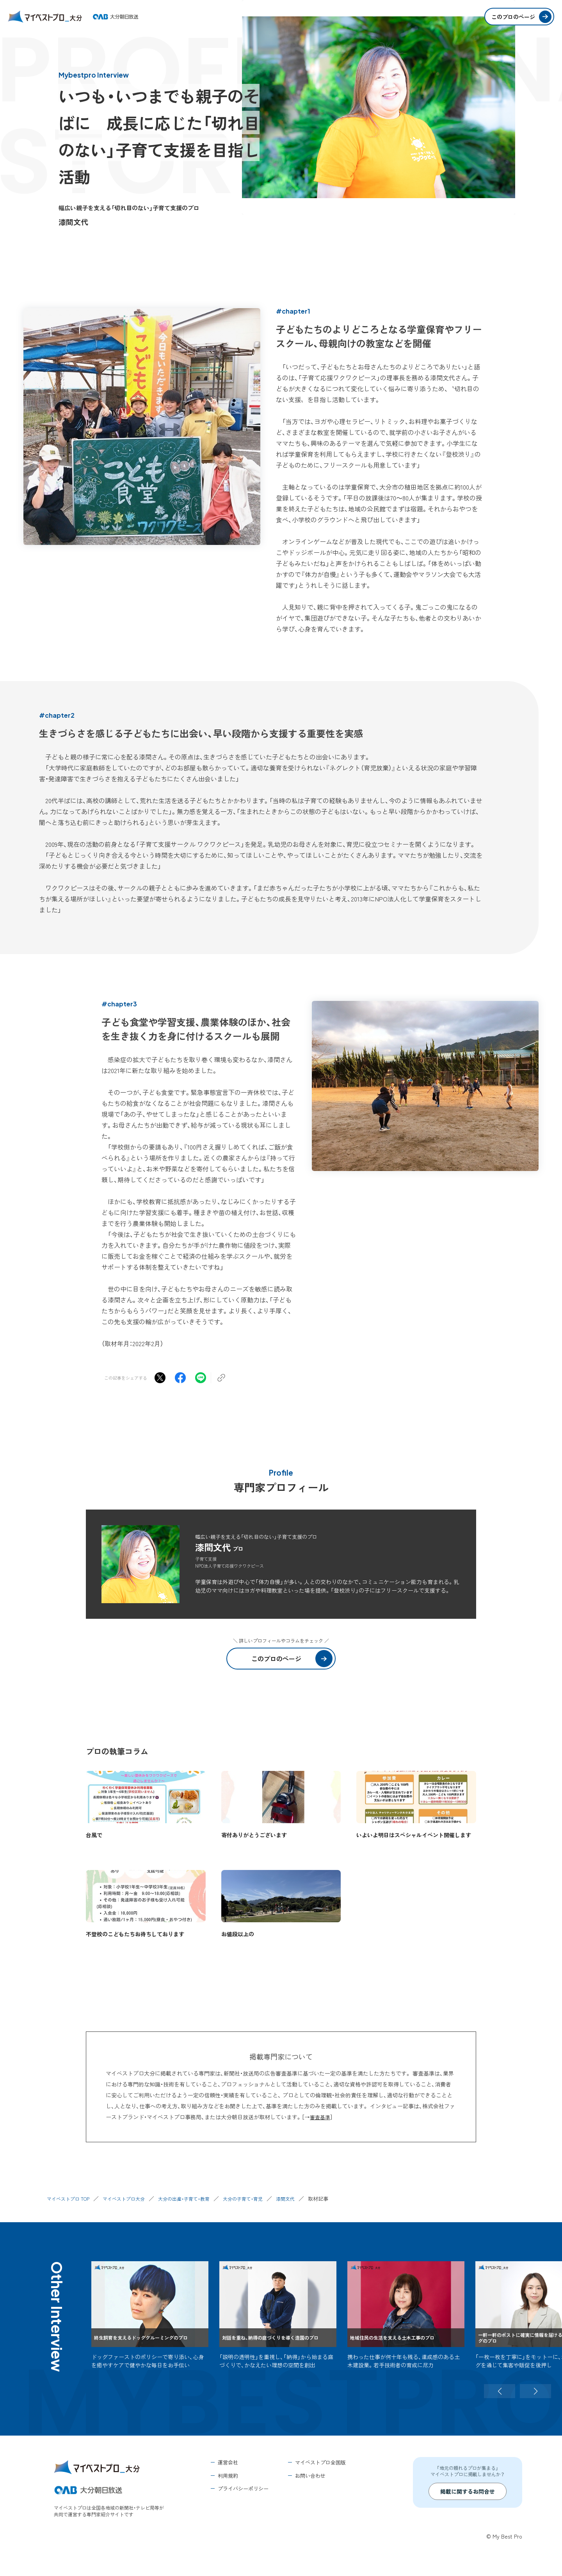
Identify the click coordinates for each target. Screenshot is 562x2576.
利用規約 (228, 2475)
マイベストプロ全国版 (320, 2462)
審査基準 (321, 2117)
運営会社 (228, 2462)
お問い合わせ (310, 2475)
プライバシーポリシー (243, 2488)
